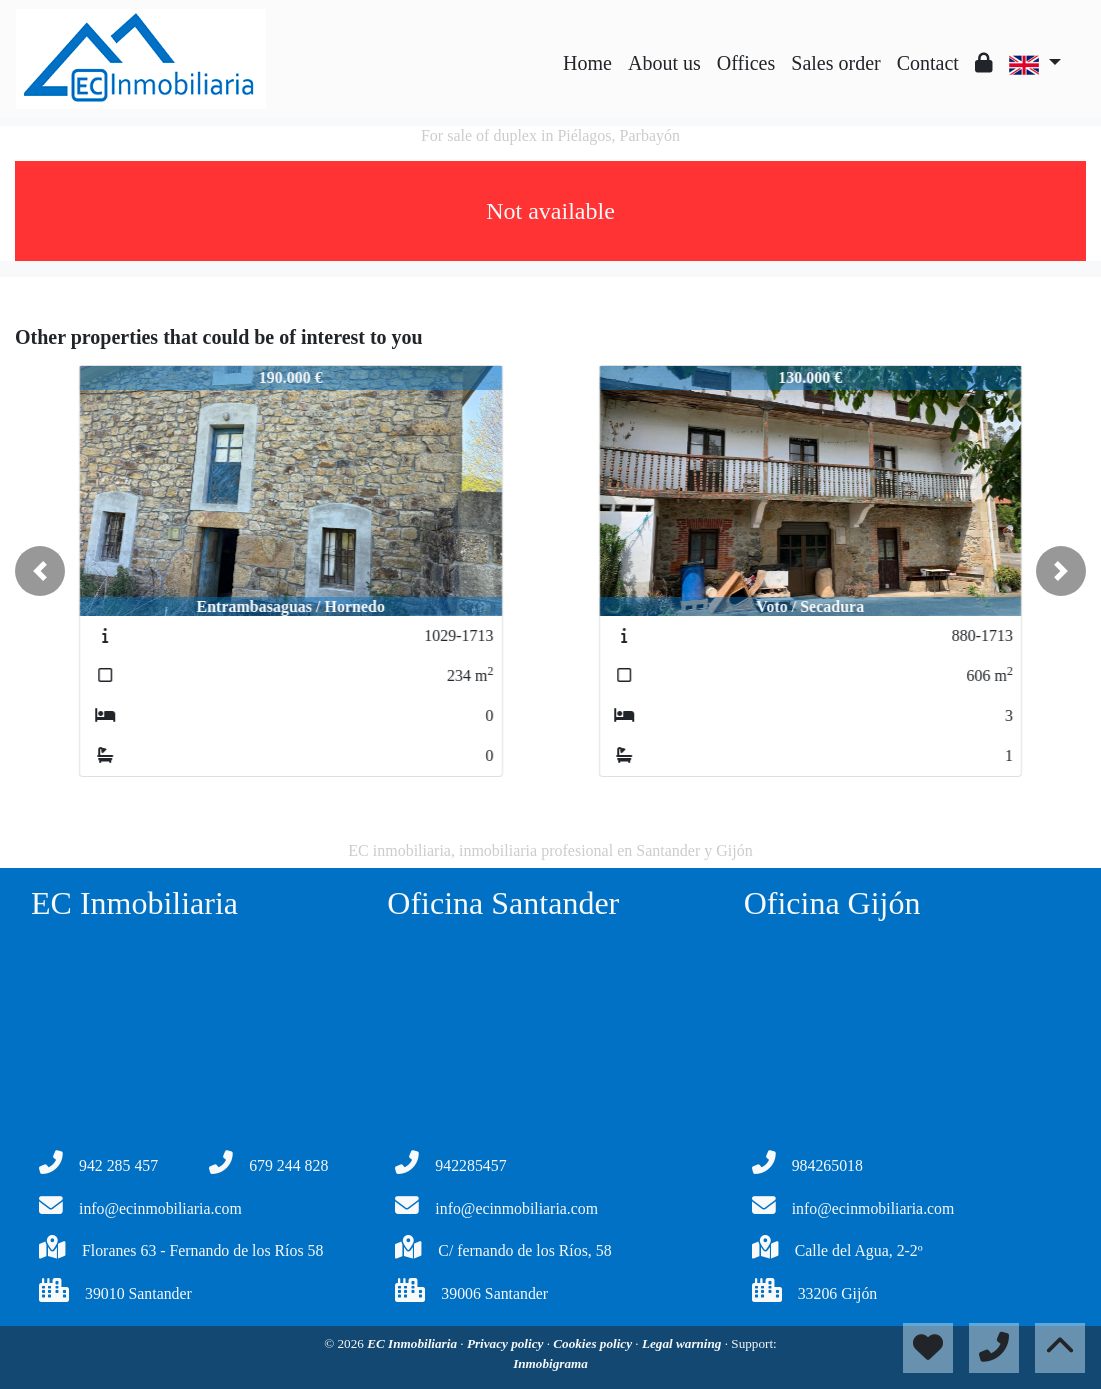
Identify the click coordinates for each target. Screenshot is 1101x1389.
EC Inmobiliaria (413, 1343)
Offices (746, 63)
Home (587, 63)
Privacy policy (507, 1343)
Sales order (835, 63)
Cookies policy (594, 1343)
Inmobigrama (550, 1363)
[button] (40, 571)
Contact (928, 63)
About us (664, 63)
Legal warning (683, 1343)
